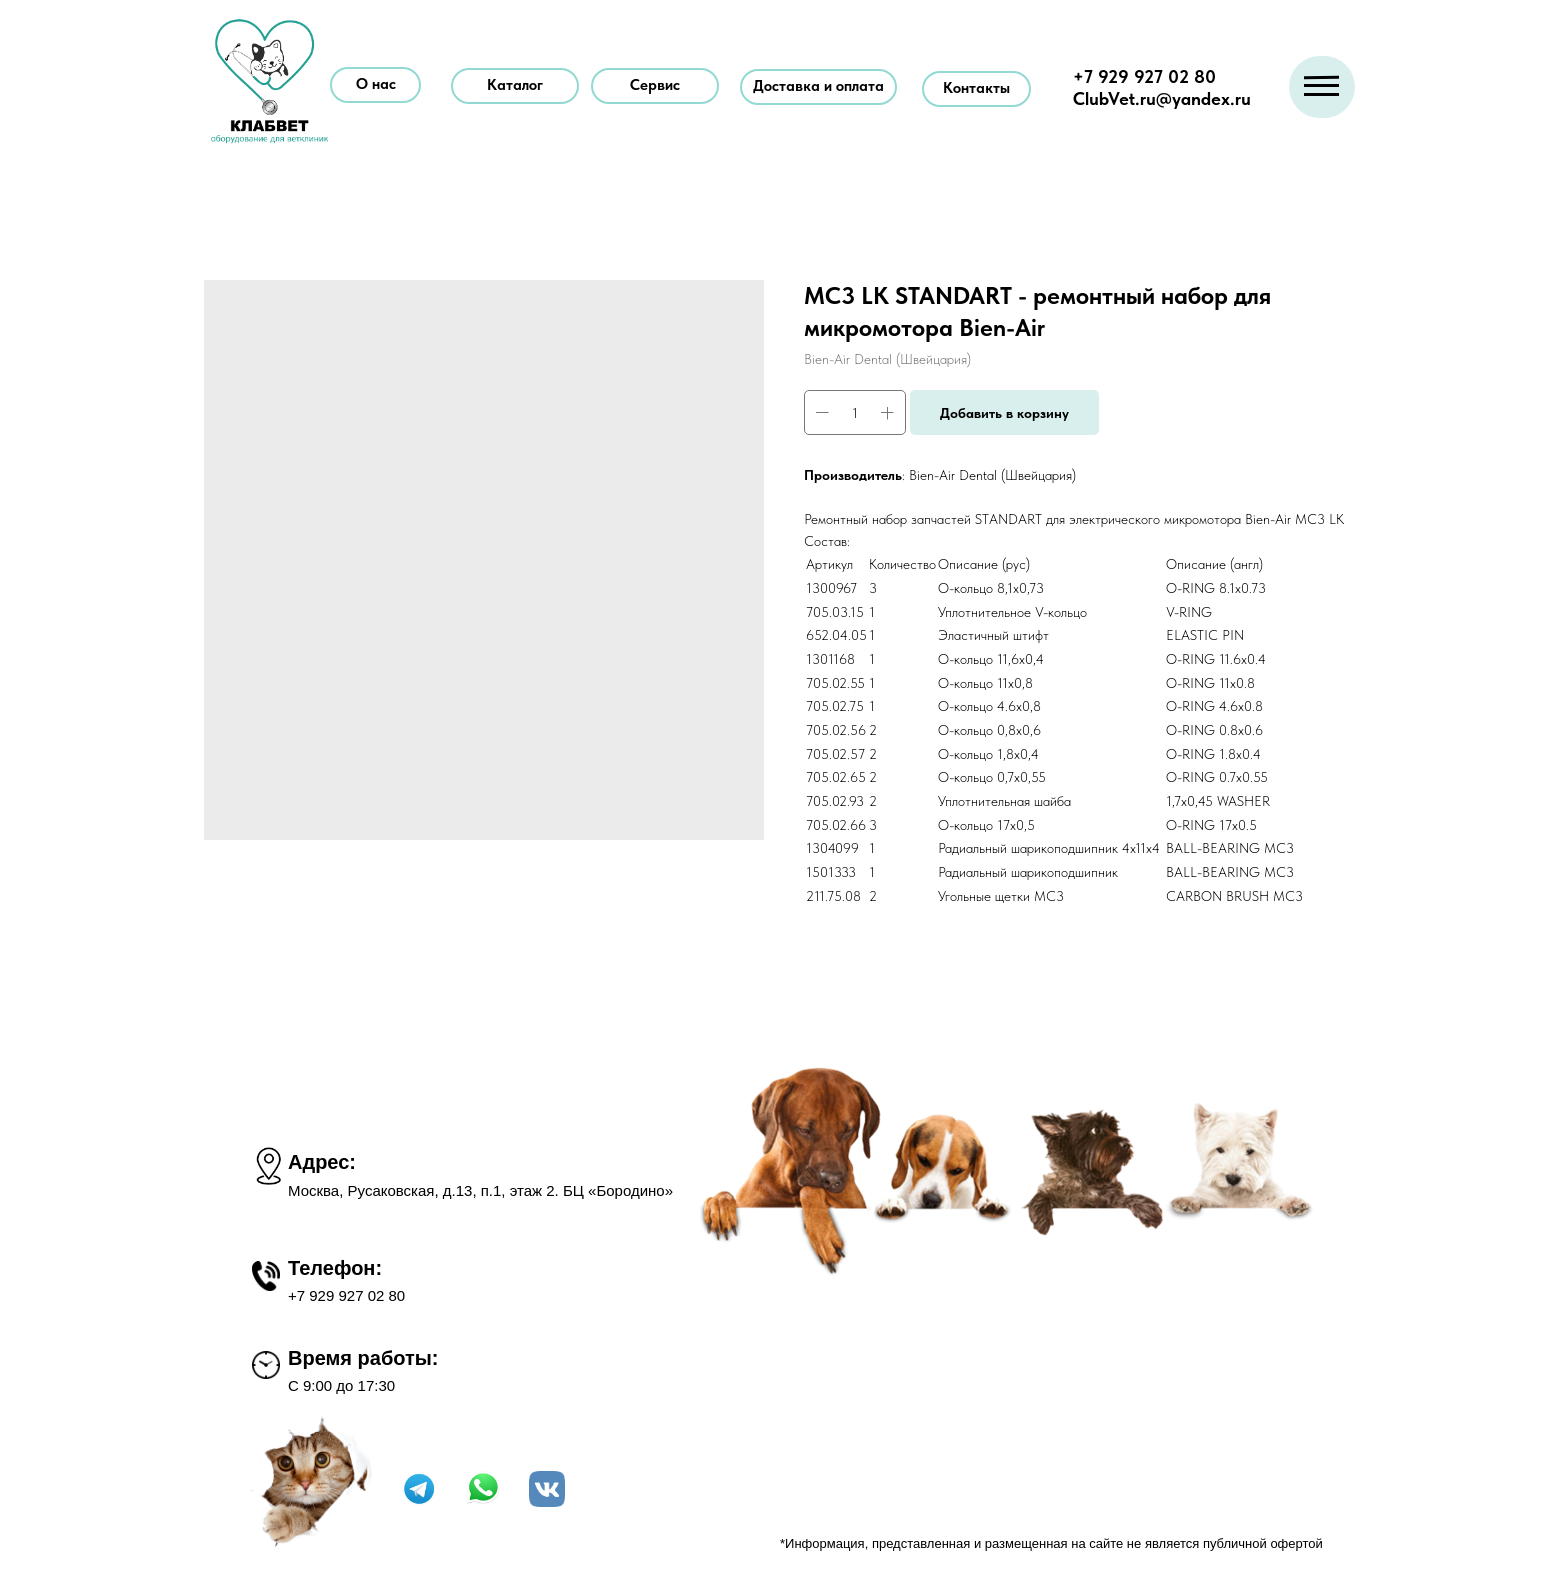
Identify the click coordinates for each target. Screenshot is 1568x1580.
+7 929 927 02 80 (1144, 76)
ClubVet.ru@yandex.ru (1162, 98)
